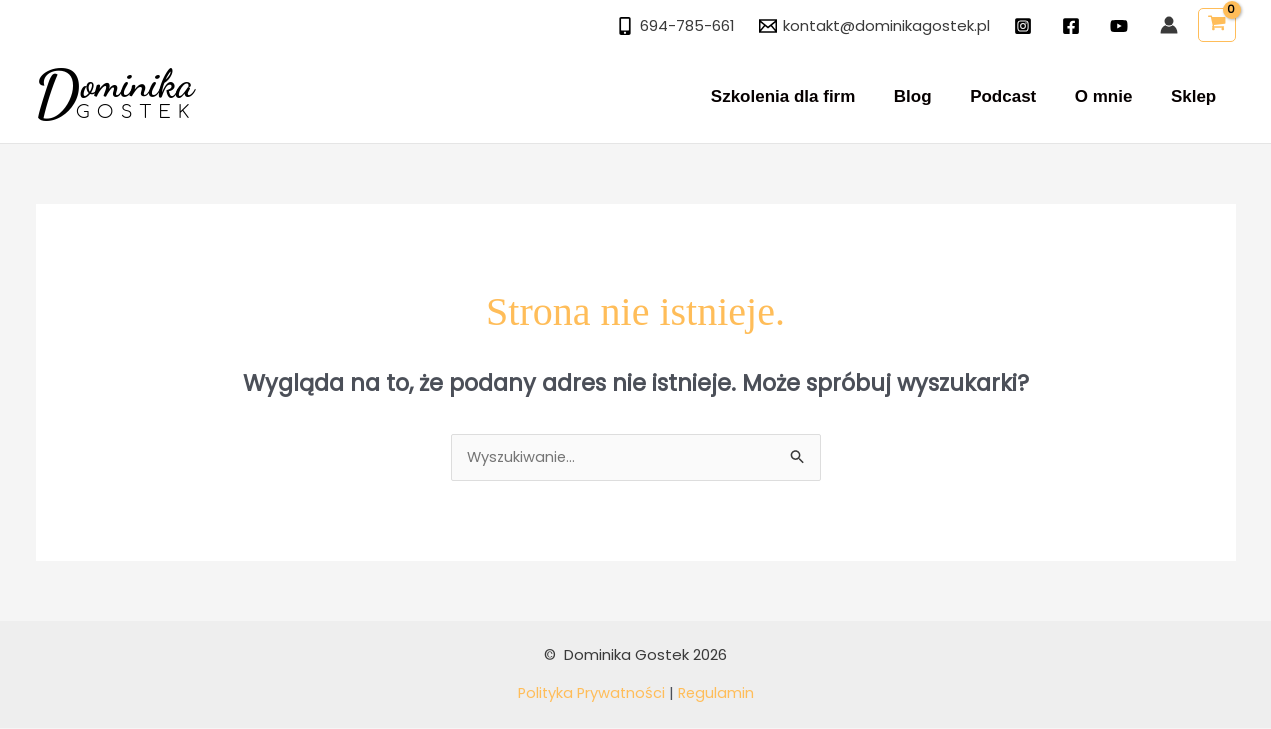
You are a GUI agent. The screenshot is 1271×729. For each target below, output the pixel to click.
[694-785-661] (675, 26)
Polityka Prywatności (590, 694)
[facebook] (1074, 26)
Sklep (1195, 96)
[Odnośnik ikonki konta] (1169, 25)
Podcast (1014, 96)
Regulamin (718, 694)
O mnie (1111, 96)
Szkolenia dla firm (803, 96)
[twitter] (1122, 26)
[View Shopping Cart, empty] (1217, 25)
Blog (929, 96)
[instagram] (1026, 26)
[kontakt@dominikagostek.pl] (874, 26)
